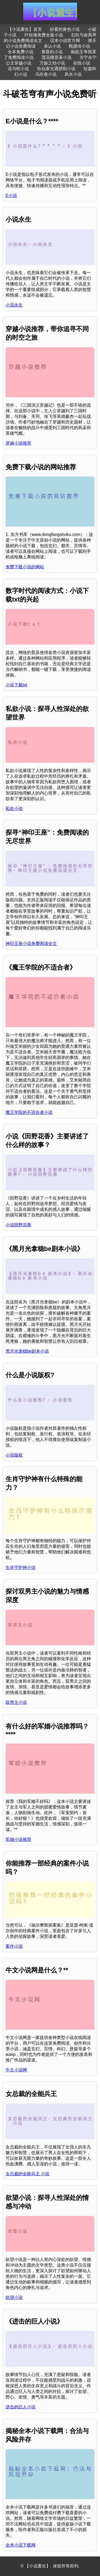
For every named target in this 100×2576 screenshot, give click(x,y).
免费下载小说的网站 (25, 567)
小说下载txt (16, 685)
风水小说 (73, 74)
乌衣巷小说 (46, 74)
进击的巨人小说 (20, 2407)
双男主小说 (16, 1702)
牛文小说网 (16, 2070)
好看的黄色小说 (65, 29)
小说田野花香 (18, 1225)
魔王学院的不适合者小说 (29, 1112)
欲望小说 (14, 2297)
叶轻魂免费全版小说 (44, 35)
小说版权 (14, 1455)
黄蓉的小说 (52, 52)
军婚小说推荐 (18, 1839)
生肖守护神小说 (20, 1567)
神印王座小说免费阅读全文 (31, 943)
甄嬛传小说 (79, 46)
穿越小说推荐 (18, 443)
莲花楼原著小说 (56, 57)
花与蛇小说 (18, 68)
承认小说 (52, 46)
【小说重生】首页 (25, 29)
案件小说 (14, 1946)
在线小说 (81, 63)
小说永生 (14, 305)
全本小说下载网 (20, 2545)
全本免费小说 (20, 52)
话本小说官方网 (65, 40)
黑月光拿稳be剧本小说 (27, 1351)
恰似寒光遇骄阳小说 (56, 68)
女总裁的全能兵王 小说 (27, 2174)
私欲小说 (14, 808)
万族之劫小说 (52, 63)
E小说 (11, 195)
